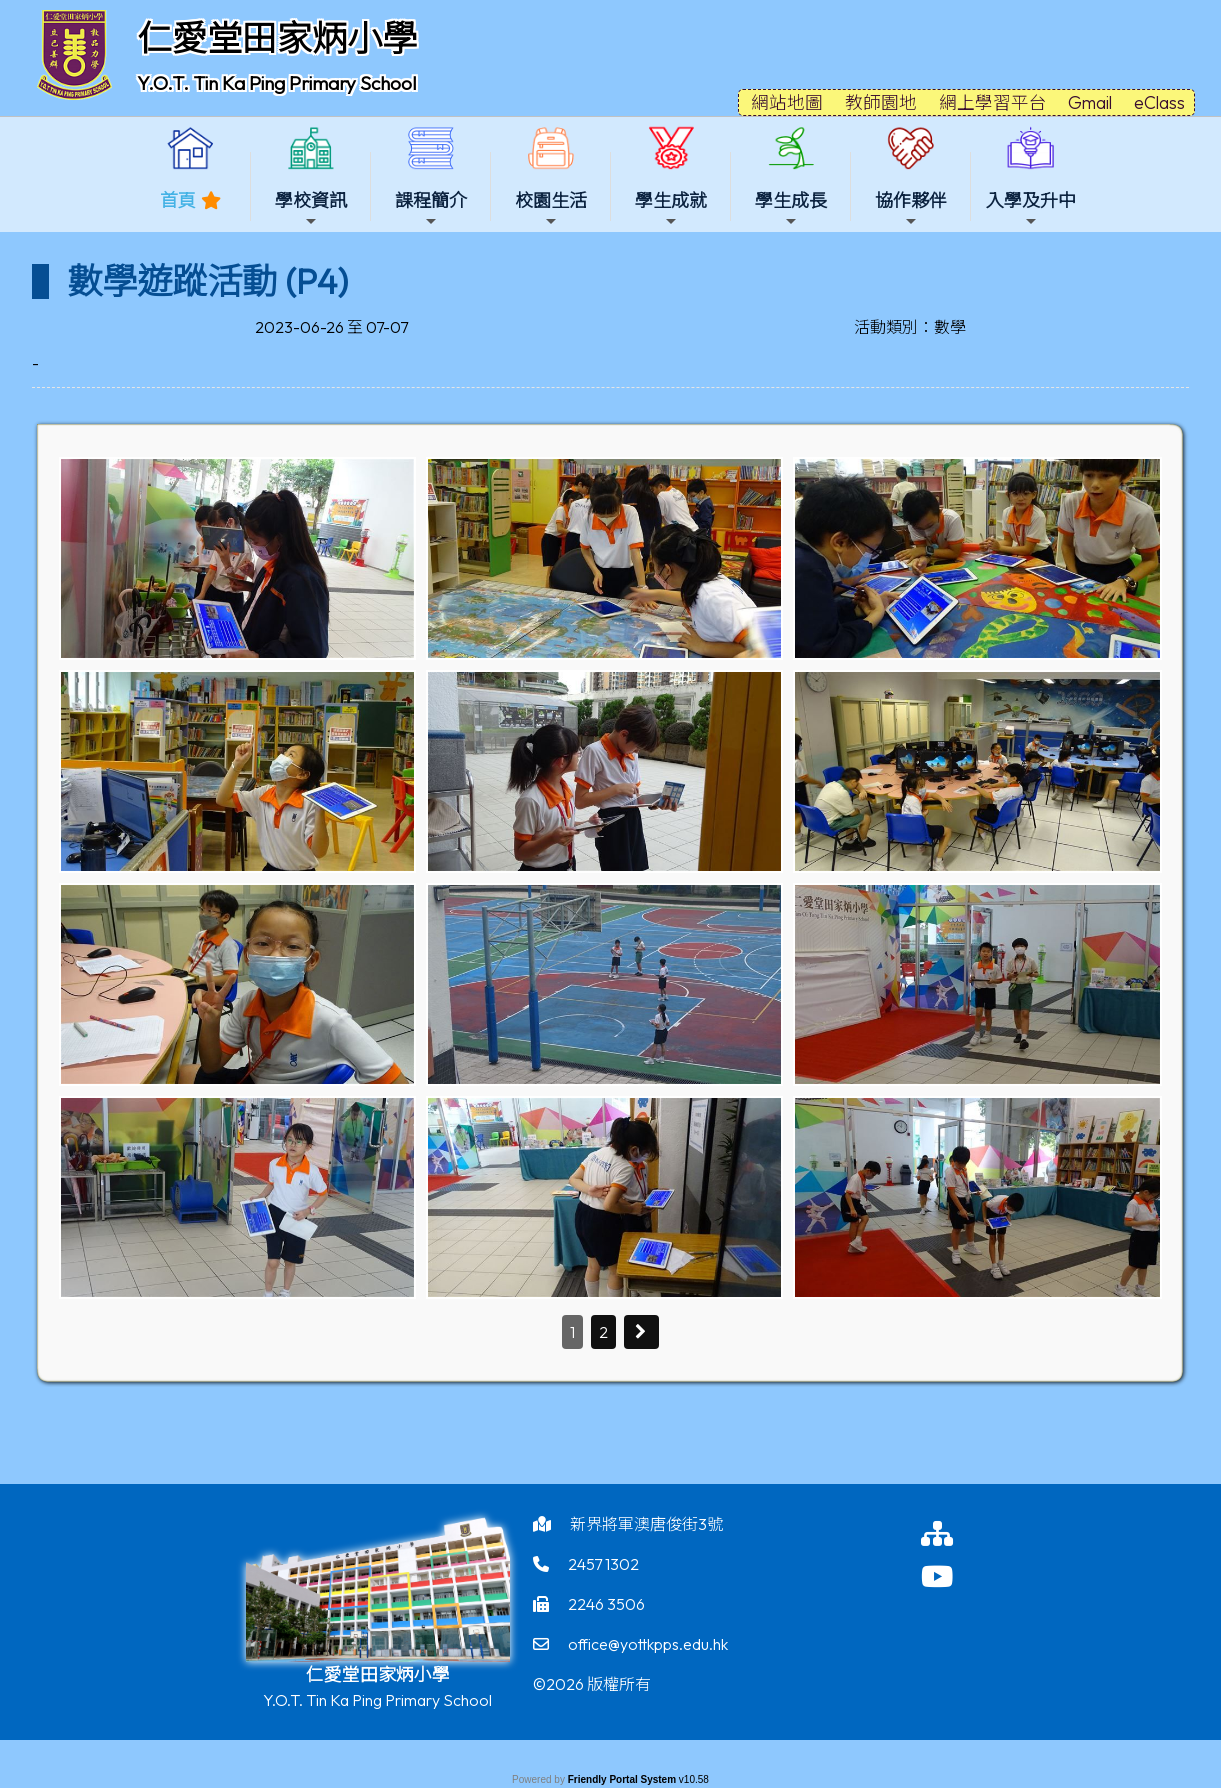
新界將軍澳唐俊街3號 (646, 1524)
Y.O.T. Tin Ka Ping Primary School (276, 83)
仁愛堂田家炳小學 (277, 38)
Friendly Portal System (623, 1779)
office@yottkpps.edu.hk (648, 1644)
